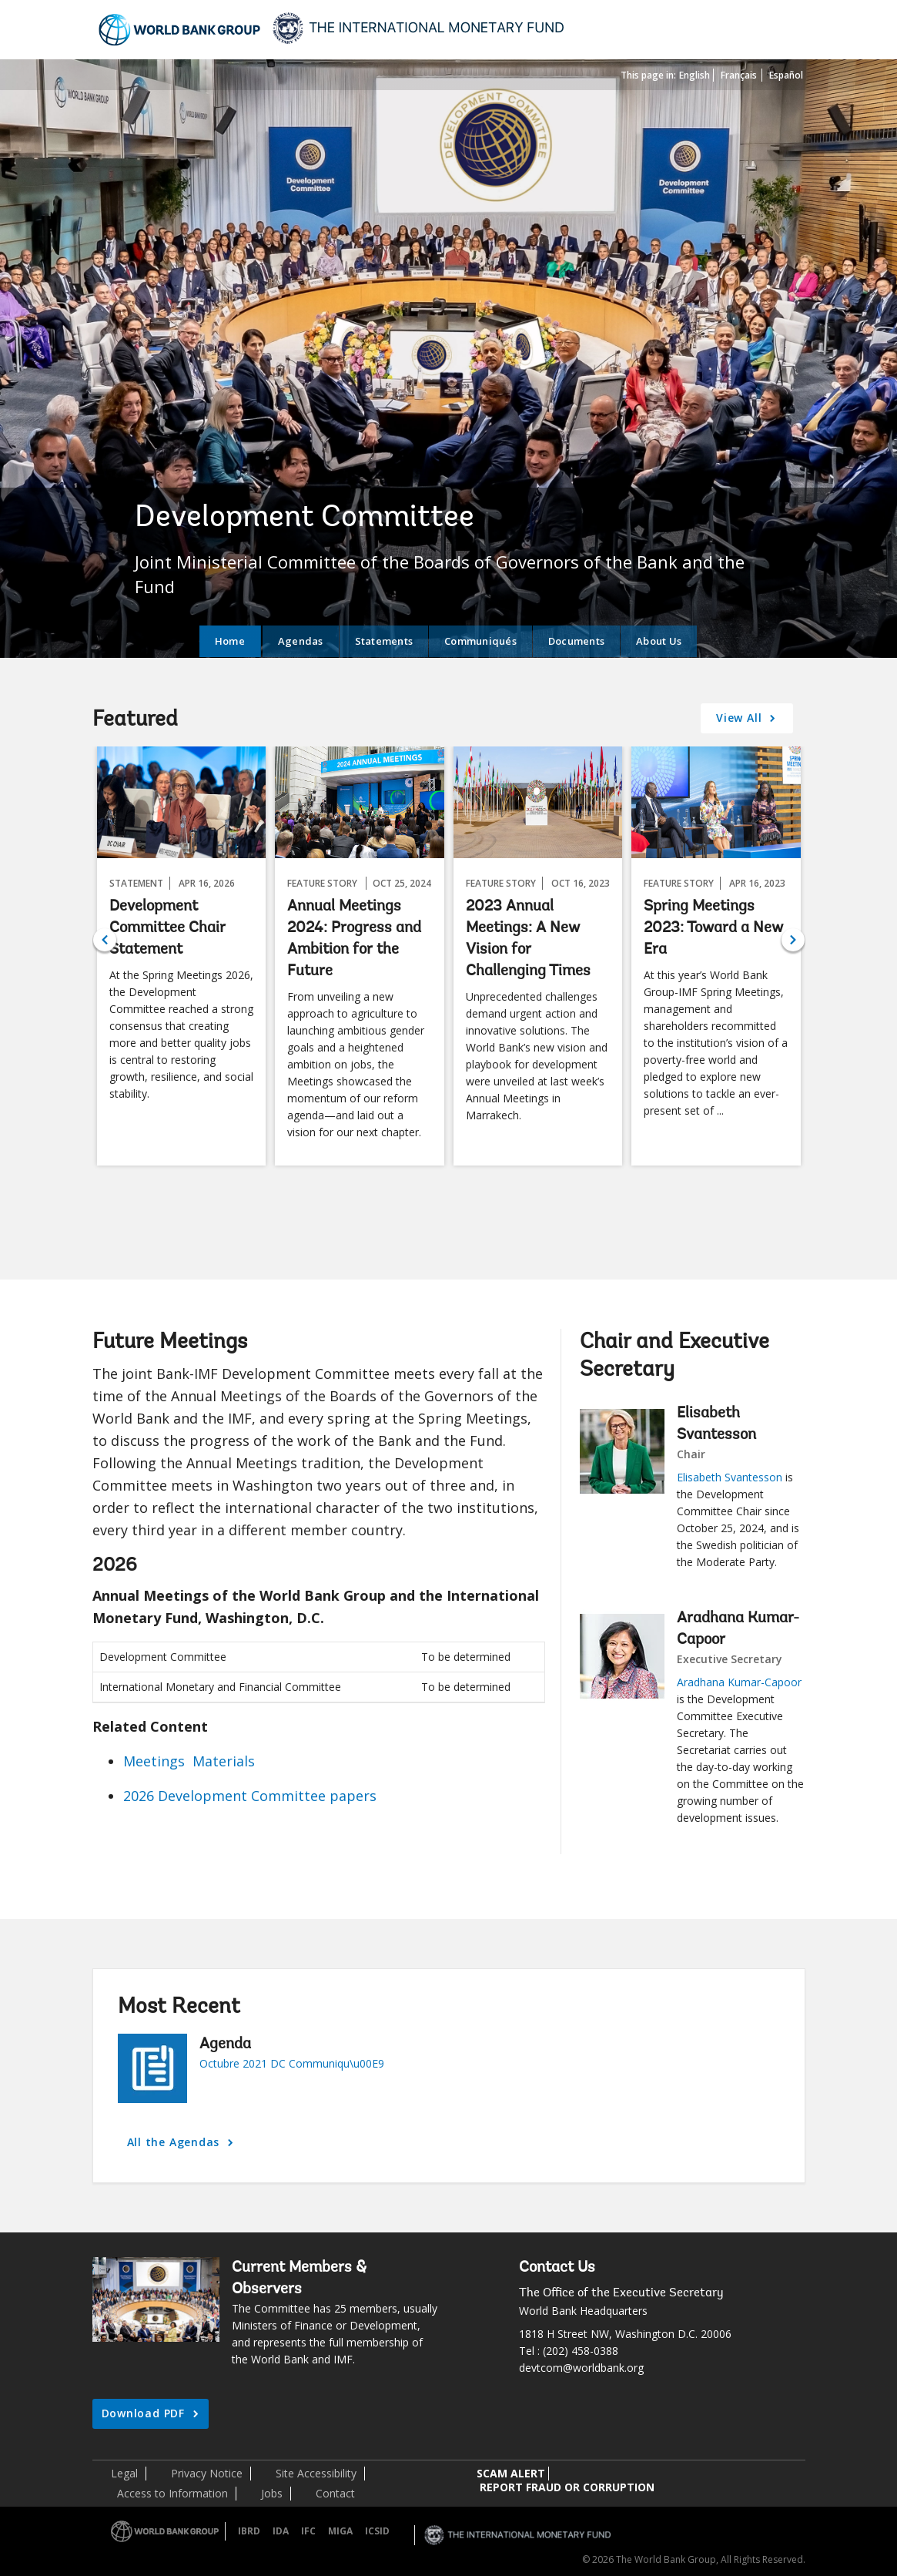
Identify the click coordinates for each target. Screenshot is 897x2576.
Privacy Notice (207, 2473)
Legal (124, 2473)
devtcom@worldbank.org (581, 2367)
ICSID (377, 2530)
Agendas (300, 641)
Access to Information (172, 2493)
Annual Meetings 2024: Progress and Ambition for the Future (354, 939)
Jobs (272, 2493)
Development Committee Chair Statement (167, 928)
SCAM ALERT (511, 2473)
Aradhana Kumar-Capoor (738, 1629)
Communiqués (480, 641)
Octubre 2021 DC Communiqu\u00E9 (291, 2063)
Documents (576, 641)
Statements (384, 641)
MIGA (340, 2530)
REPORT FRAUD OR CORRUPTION (567, 2487)
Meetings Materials (189, 1761)
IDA (281, 2530)
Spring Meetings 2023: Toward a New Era (713, 928)
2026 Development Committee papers (250, 1795)
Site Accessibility (316, 2473)
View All (740, 717)
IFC (308, 2530)
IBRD (249, 2530)
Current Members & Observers (299, 2278)
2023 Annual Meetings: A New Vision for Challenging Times (528, 939)
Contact (335, 2493)
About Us (658, 641)
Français (739, 75)
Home (230, 641)
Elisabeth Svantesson (716, 1424)
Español (786, 75)
